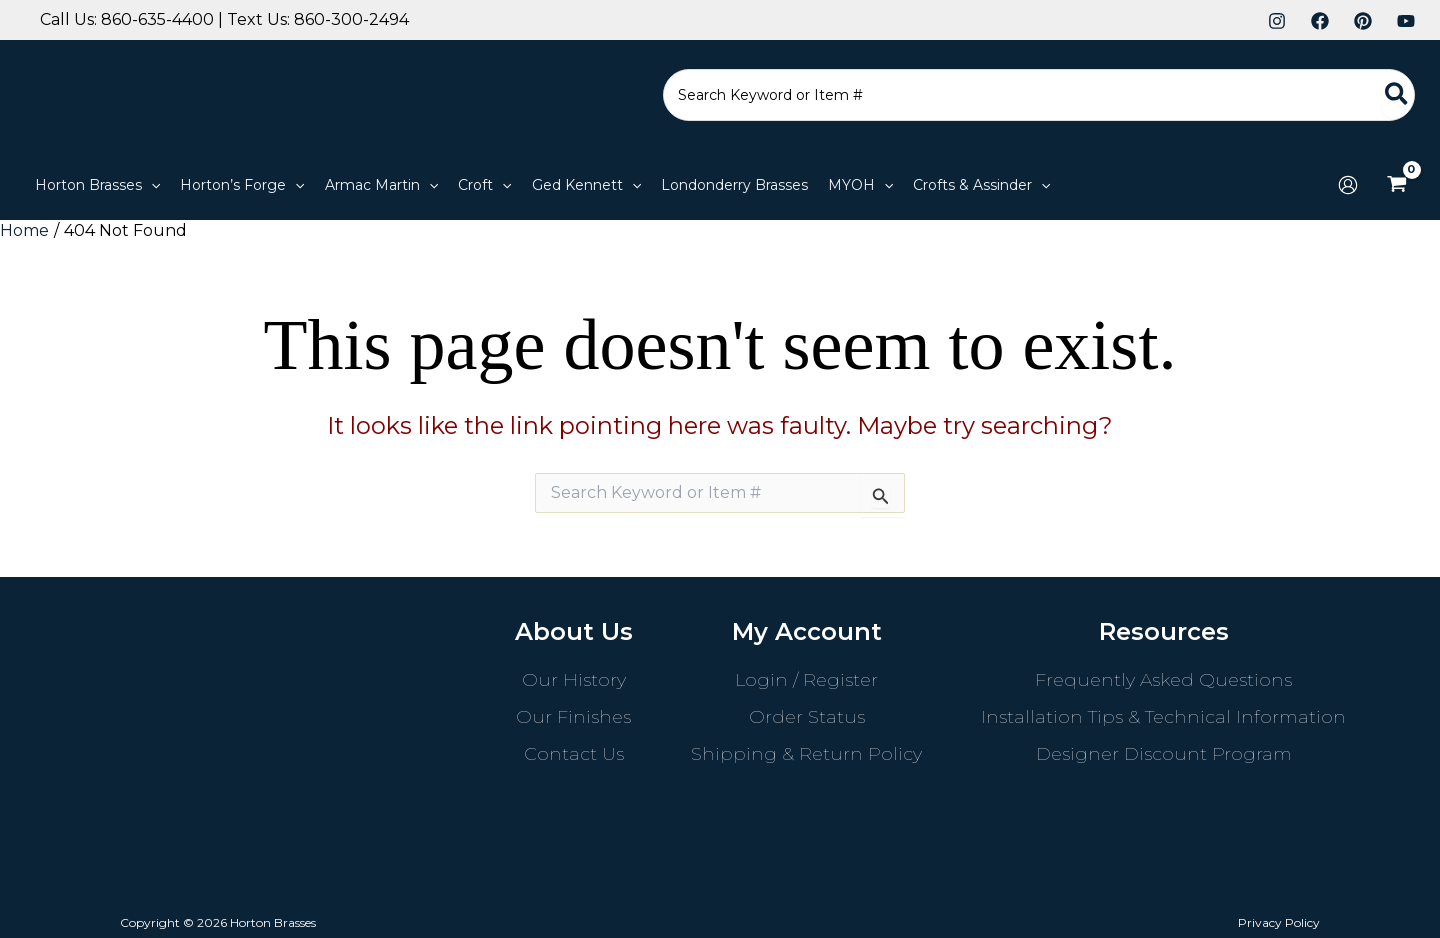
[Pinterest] (1363, 21)
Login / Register (806, 680)
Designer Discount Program (1164, 754)
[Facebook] (1320, 21)
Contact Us (574, 754)
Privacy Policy (1279, 922)
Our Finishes (573, 717)
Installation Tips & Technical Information (1163, 717)
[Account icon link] (1348, 185)
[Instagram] (1277, 21)
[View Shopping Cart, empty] (1396, 185)
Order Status (807, 717)
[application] (151, 185)
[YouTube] (1406, 21)
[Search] (1397, 95)
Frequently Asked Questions (1163, 680)
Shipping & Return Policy (806, 754)
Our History (574, 680)
